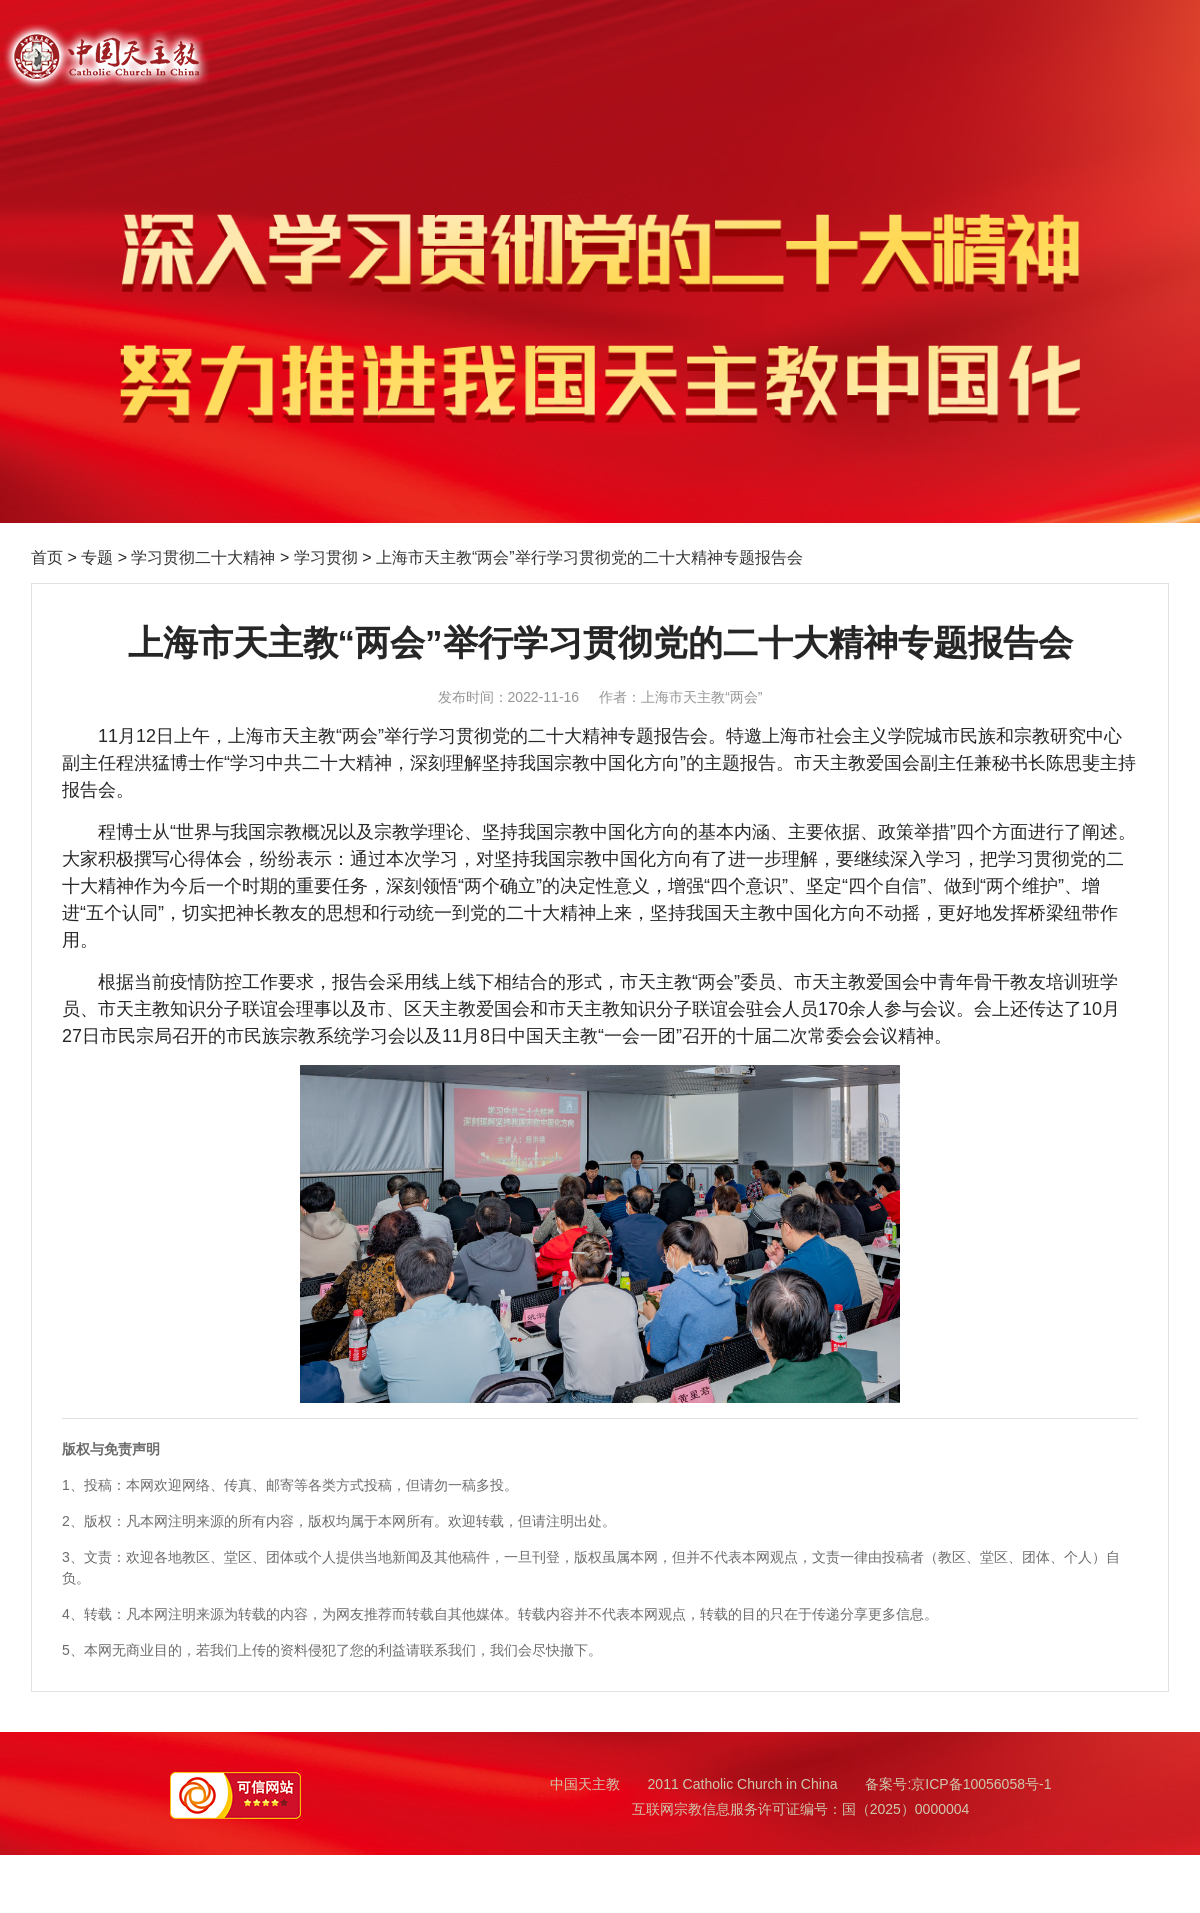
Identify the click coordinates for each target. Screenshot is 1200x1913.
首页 (47, 557)
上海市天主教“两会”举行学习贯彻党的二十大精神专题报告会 (589, 557)
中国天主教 (585, 1784)
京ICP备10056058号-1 (981, 1784)
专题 (97, 557)
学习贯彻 (326, 557)
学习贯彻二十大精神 (203, 557)
